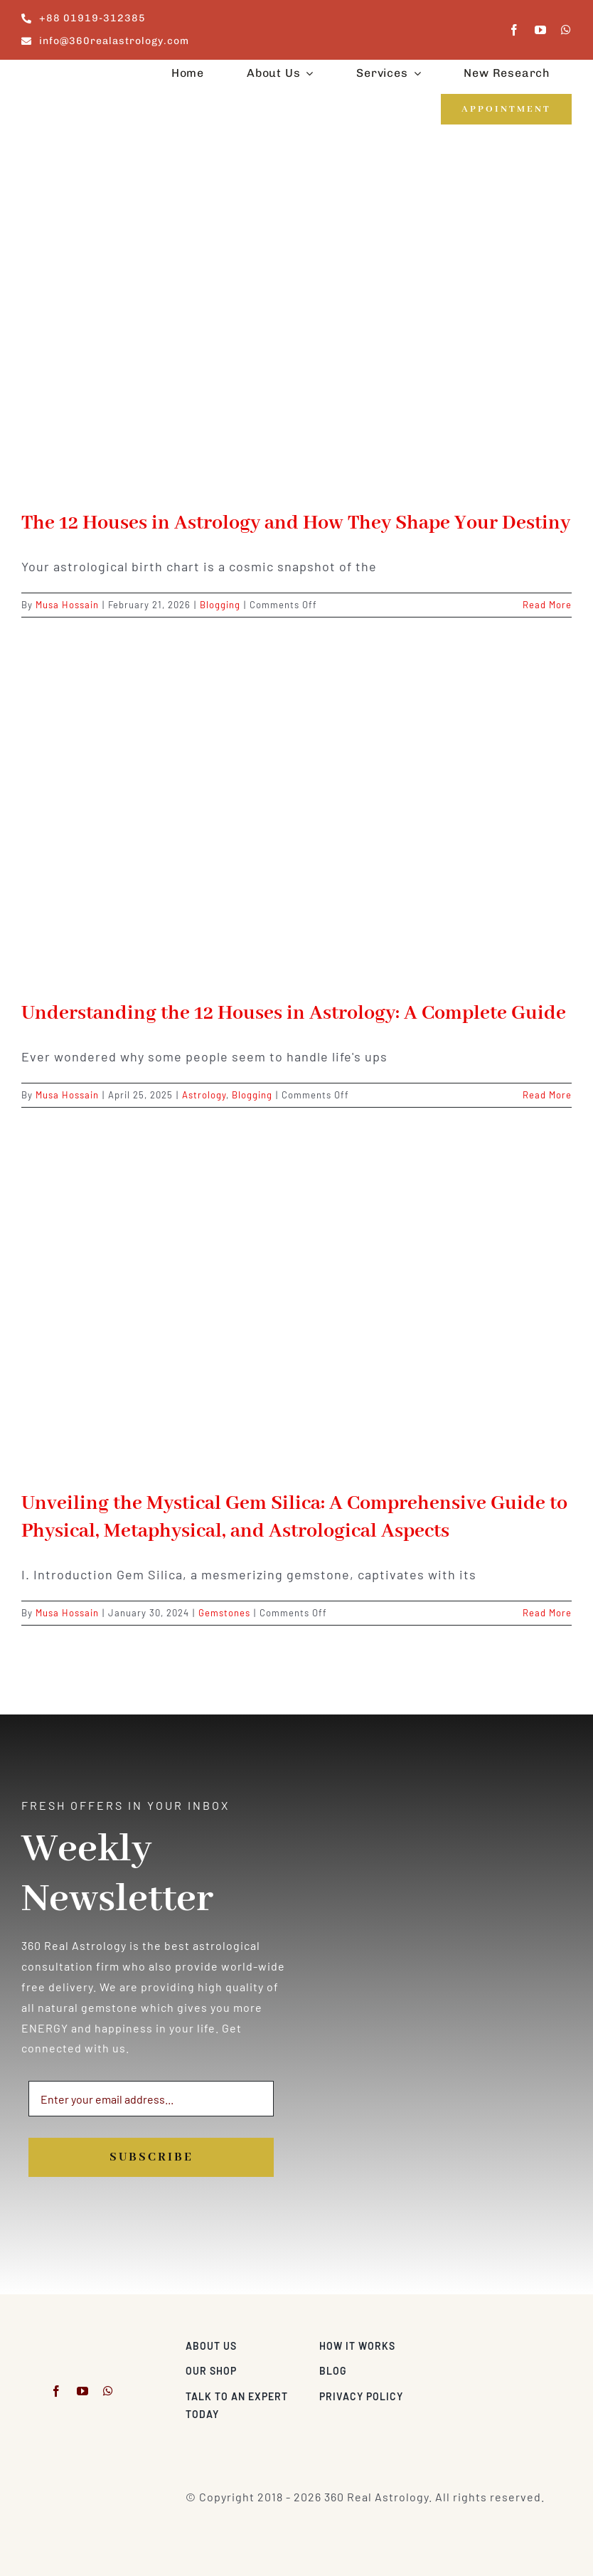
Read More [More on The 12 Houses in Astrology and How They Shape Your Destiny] (547, 604)
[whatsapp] (566, 30)
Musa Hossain (67, 604)
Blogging (220, 604)
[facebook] (514, 30)
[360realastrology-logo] (65, 76)
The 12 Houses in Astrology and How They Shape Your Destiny (295, 523)
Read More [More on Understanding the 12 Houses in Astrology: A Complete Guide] (547, 1095)
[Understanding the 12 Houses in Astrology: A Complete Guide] (296, 821)
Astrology (204, 1095)
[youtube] (541, 30)
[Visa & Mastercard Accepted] (525, 2342)
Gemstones (224, 1612)
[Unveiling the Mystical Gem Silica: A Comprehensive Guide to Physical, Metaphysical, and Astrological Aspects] (296, 1311)
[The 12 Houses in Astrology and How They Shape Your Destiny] (296, 331)
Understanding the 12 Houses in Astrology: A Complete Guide (293, 1013)
